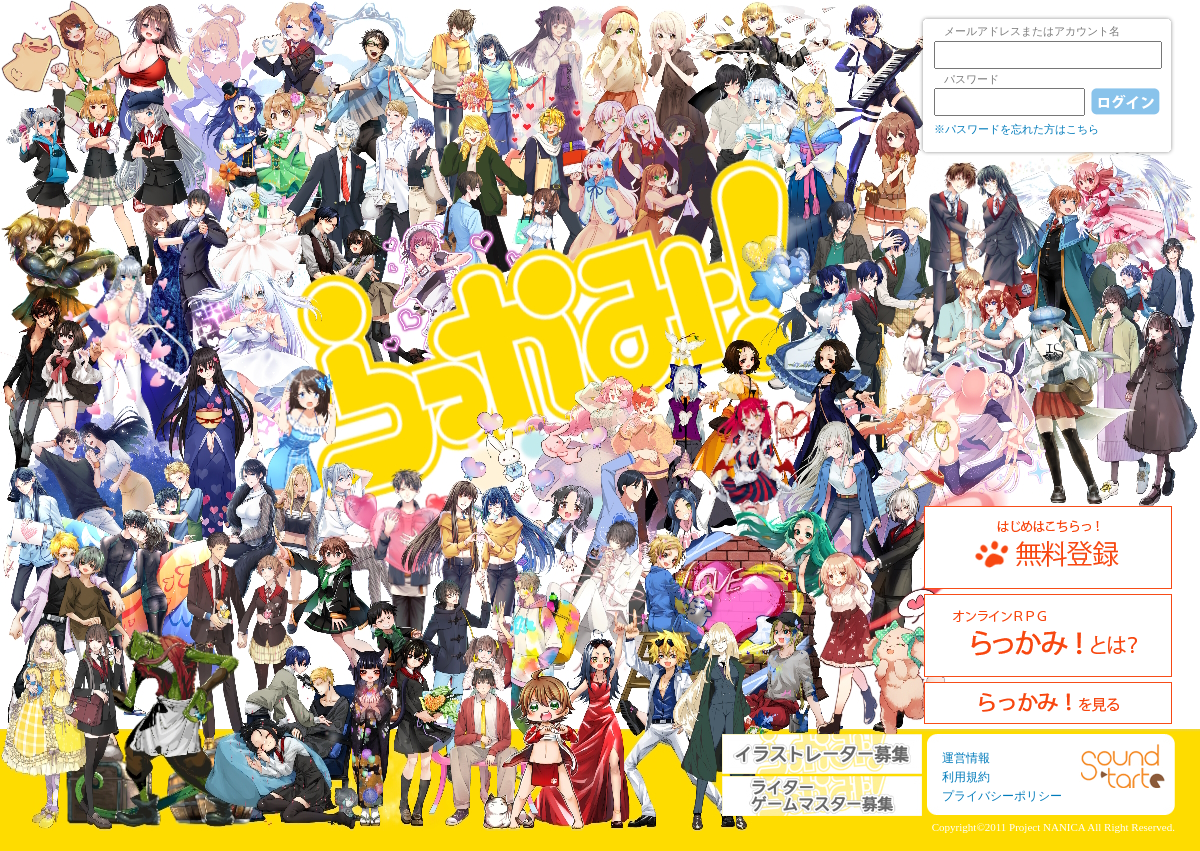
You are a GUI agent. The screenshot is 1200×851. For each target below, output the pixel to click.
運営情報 (966, 758)
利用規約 (966, 777)
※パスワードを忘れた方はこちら (1016, 129)
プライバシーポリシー (1002, 796)
